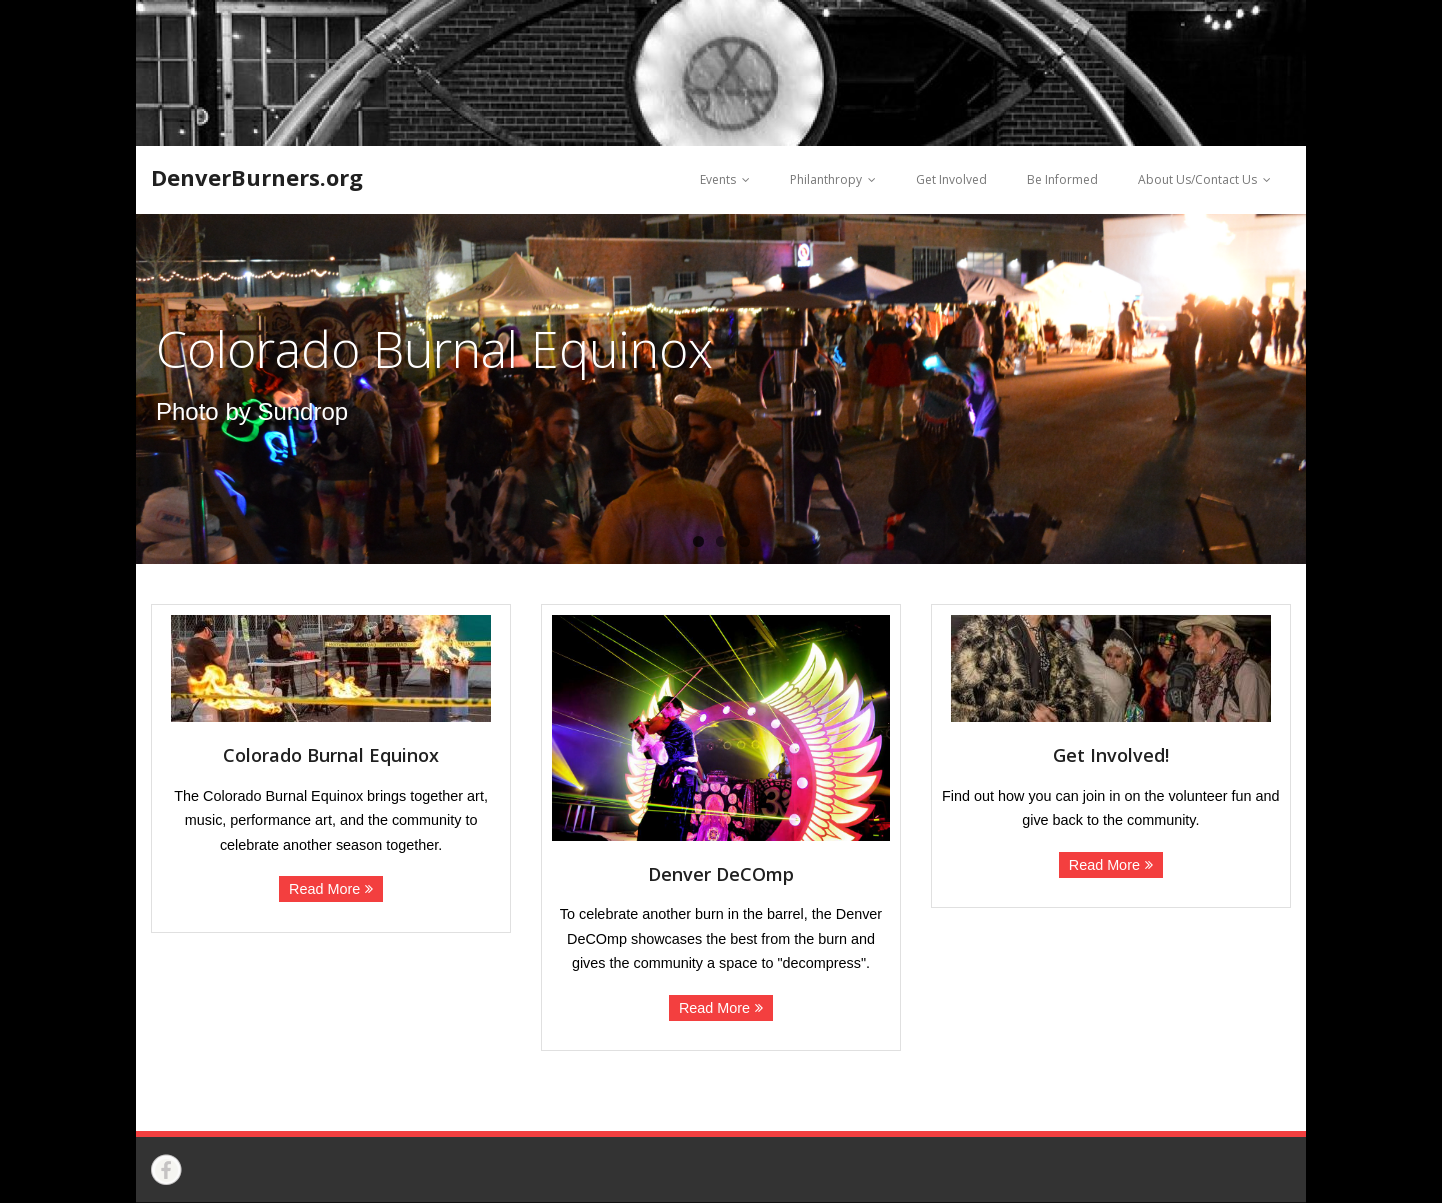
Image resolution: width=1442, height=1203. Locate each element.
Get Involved (951, 179)
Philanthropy (826, 179)
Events (718, 179)
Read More (324, 889)
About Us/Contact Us (1197, 179)
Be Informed (1062, 179)
